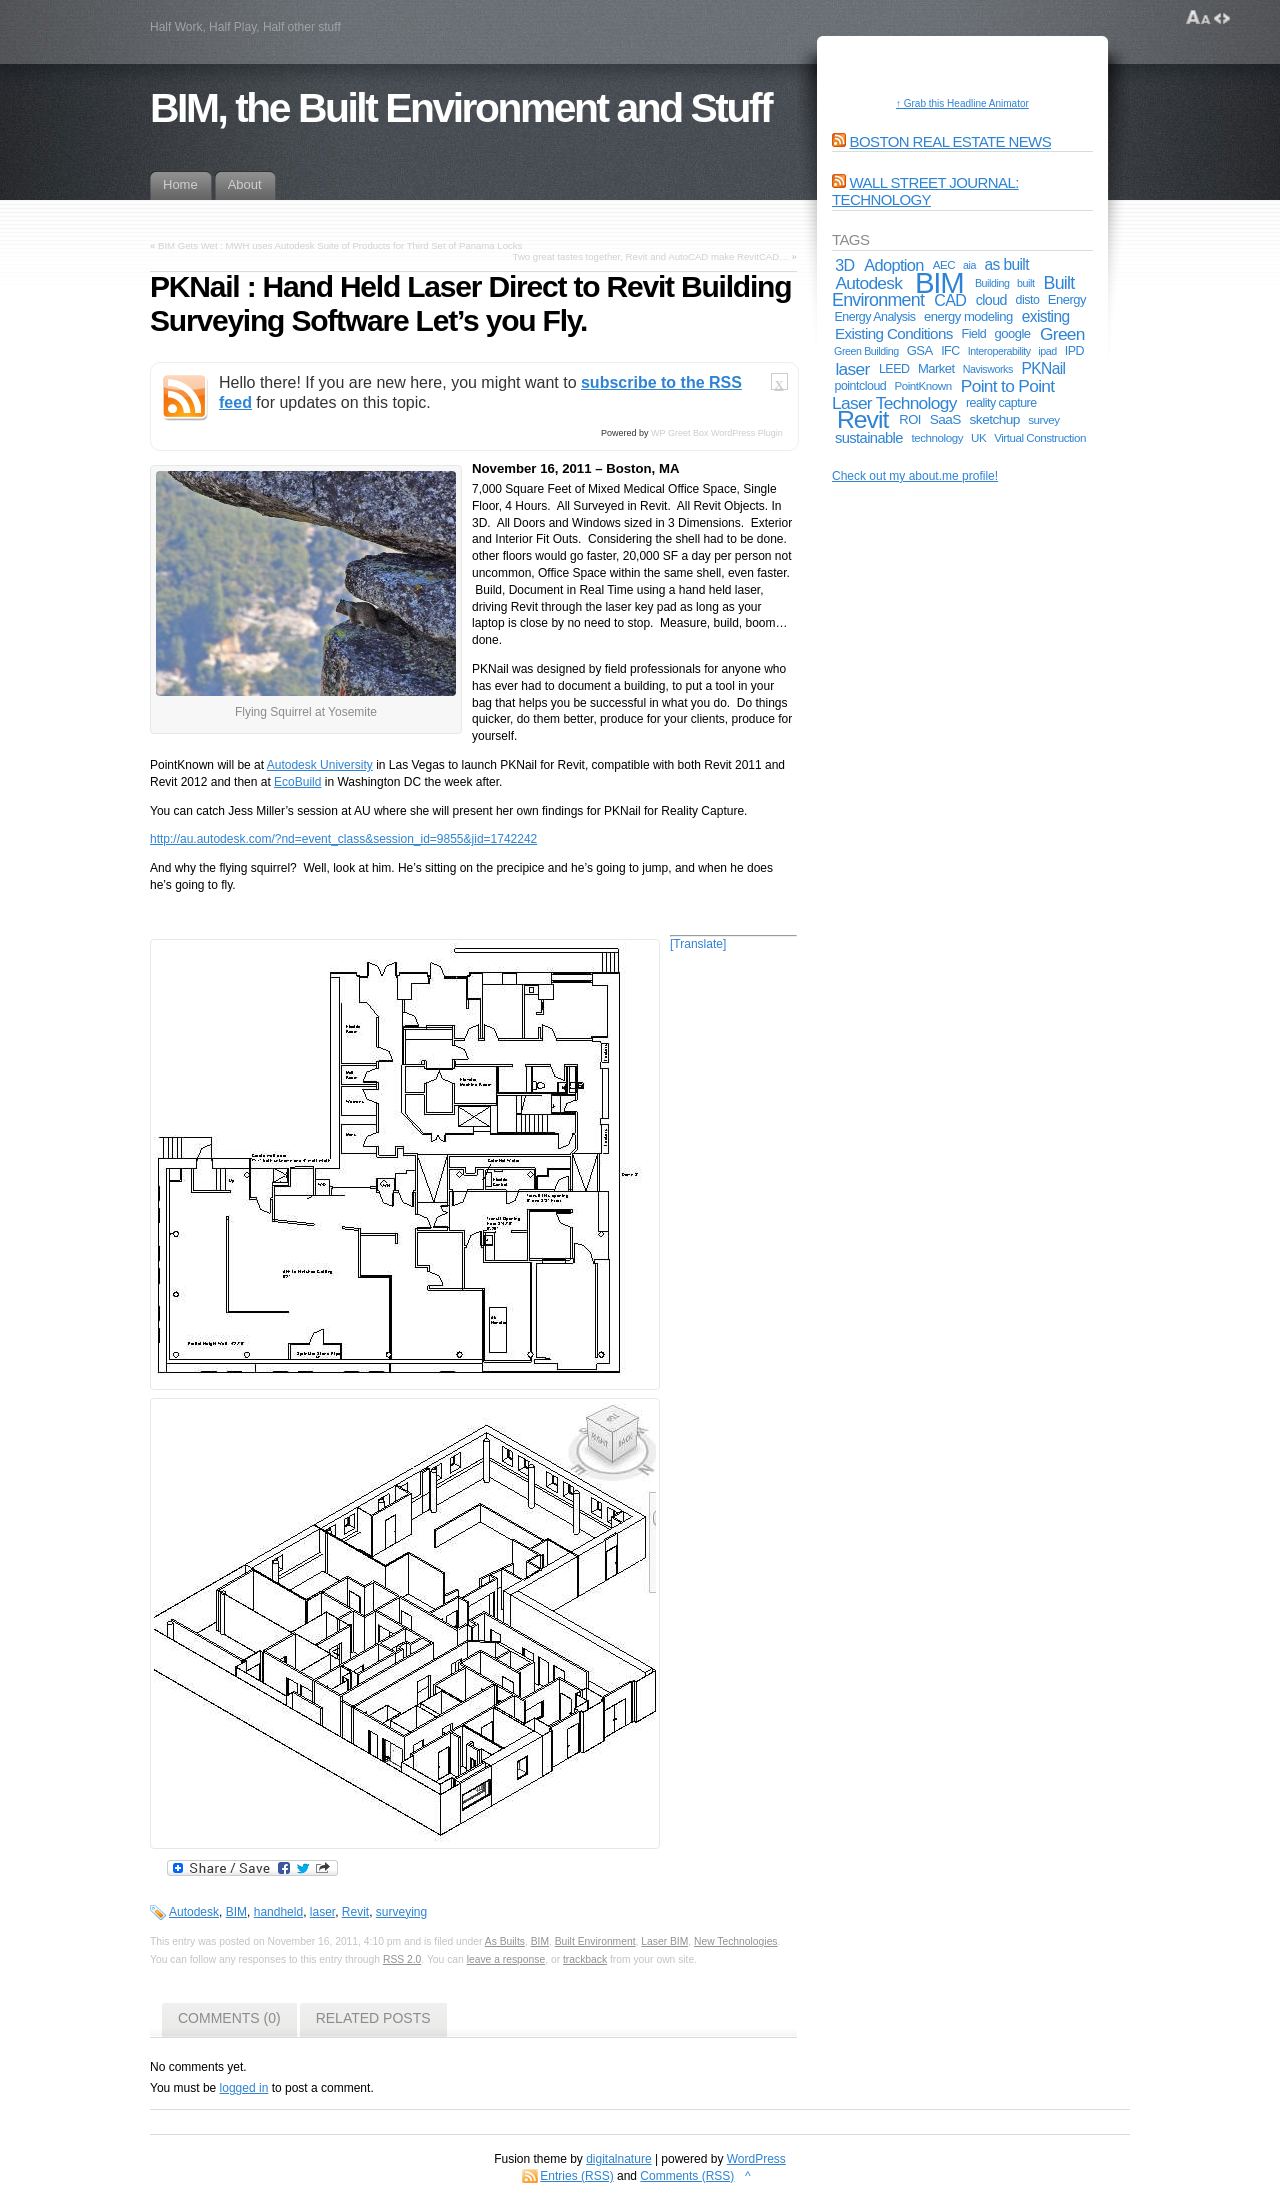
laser (322, 1912)
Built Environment (595, 1941)
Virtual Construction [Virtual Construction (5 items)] (1040, 437)
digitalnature (618, 2159)
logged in (244, 2088)
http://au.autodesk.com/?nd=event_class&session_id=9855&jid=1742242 (343, 839)
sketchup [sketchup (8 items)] (995, 419)
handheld (278, 1912)
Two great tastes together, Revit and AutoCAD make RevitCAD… (651, 256)
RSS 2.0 (402, 1959)
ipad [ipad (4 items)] (1047, 351)
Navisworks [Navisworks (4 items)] (988, 369)
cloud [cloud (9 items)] (991, 300)
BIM (236, 1912)
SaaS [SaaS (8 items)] (945, 419)
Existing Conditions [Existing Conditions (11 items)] (894, 333)
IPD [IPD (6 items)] (1074, 351)
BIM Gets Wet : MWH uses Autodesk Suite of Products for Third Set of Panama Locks (340, 245)
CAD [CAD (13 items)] (950, 300)
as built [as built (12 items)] (1007, 264)
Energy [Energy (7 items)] (1067, 299)
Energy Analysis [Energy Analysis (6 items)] (874, 317)
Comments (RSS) (687, 2176)
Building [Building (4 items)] (992, 283)
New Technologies (736, 1941)
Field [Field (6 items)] (974, 334)
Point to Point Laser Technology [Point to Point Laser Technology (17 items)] (943, 394)
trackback (585, 1959)
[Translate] (698, 944)
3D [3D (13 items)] (844, 265)
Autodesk (194, 1912)
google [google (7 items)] (1013, 333)
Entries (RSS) (576, 2176)
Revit (355, 1912)
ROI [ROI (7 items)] (910, 419)
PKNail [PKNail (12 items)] (1044, 368)
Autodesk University (320, 765)
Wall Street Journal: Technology (925, 191)
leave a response (506, 1959)
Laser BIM (664, 1941)
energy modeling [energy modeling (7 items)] (968, 316)
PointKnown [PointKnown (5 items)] (922, 385)
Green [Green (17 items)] (1062, 334)
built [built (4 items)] (1025, 283)
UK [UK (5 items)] (978, 437)
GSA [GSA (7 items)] (920, 350)
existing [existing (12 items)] (1046, 316)
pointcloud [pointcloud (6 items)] (860, 386)
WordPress (756, 2159)
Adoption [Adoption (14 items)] (894, 265)
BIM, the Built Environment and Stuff (460, 108)
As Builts (505, 1941)
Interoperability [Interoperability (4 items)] (999, 351)
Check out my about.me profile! (915, 476)
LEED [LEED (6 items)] (894, 369)
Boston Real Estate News (951, 141)
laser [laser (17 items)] (852, 369)
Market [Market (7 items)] (936, 368)
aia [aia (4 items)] (969, 265)
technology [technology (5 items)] (938, 437)
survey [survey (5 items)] (1043, 419)
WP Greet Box (679, 433)
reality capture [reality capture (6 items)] (1001, 403)
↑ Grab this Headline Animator (962, 103)
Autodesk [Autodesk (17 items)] (868, 283)
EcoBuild (297, 782)
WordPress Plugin (747, 433)
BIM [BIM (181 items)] (939, 282)
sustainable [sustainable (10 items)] (869, 438)
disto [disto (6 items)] (1028, 300)
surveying (401, 1912)
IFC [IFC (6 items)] (950, 351)
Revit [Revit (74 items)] (862, 419)
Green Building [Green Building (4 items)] (866, 351)
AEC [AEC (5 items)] (944, 264)
